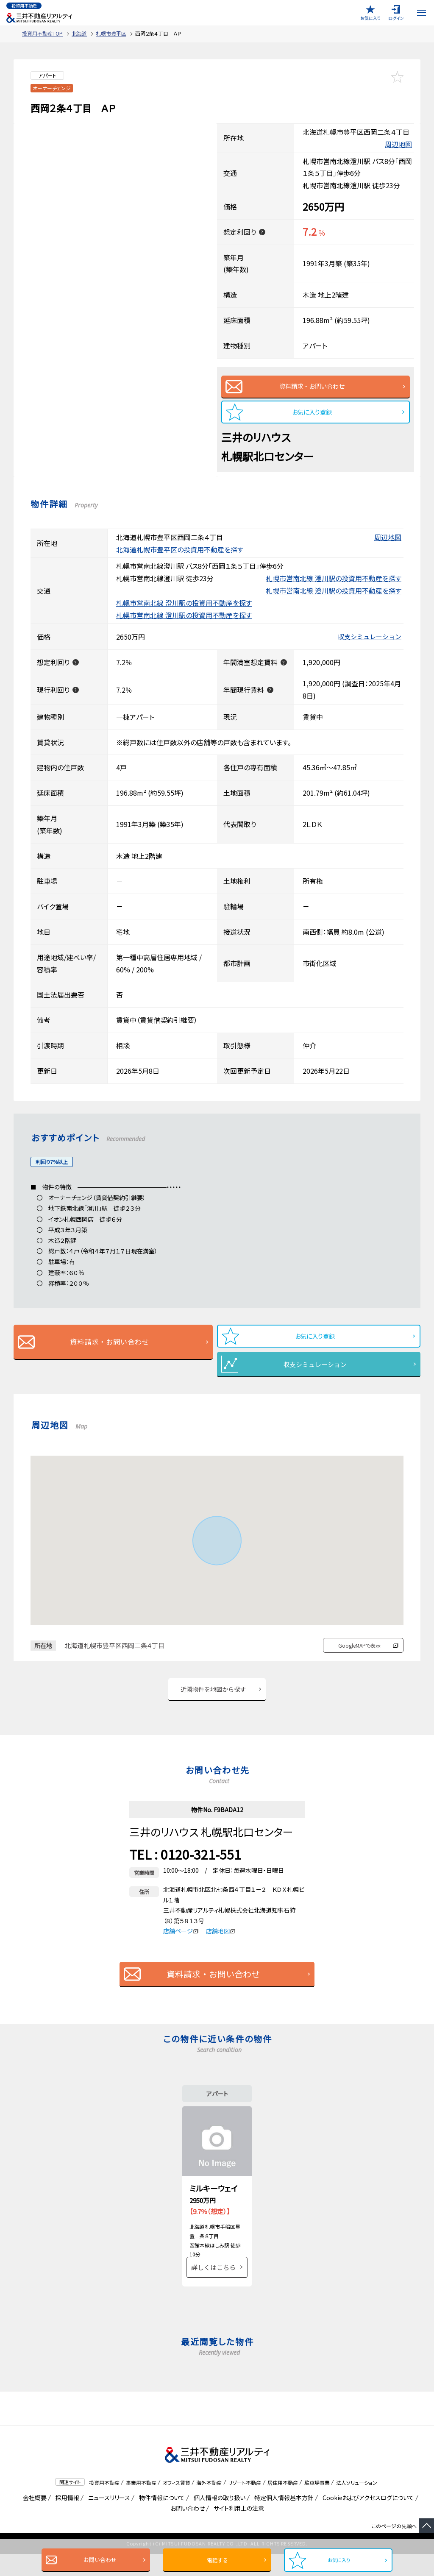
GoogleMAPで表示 (359, 1652)
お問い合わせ (97, 2560)
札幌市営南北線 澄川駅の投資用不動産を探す (333, 583)
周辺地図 (398, 144)
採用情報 (66, 2519)
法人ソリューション (356, 2504)
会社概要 (33, 2519)
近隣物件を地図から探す (213, 1697)
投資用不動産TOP (42, 33)
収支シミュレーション (369, 641)
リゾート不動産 (244, 2504)
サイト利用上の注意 (237, 2530)
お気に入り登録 (312, 415)
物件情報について (160, 2519)
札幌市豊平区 (111, 33)
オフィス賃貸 (176, 2504)
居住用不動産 (282, 2504)
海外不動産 (209, 2504)
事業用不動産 (141, 2504)
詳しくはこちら (213, 2289)
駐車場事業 (317, 2504)
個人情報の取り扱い (218, 2519)
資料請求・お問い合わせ (312, 387)
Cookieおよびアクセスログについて (367, 2519)
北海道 (79, 33)
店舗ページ (181, 1941)
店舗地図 (221, 1941)
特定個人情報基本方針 (282, 2519)
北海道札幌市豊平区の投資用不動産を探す (179, 554)
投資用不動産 (104, 2504)
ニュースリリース (107, 2519)
